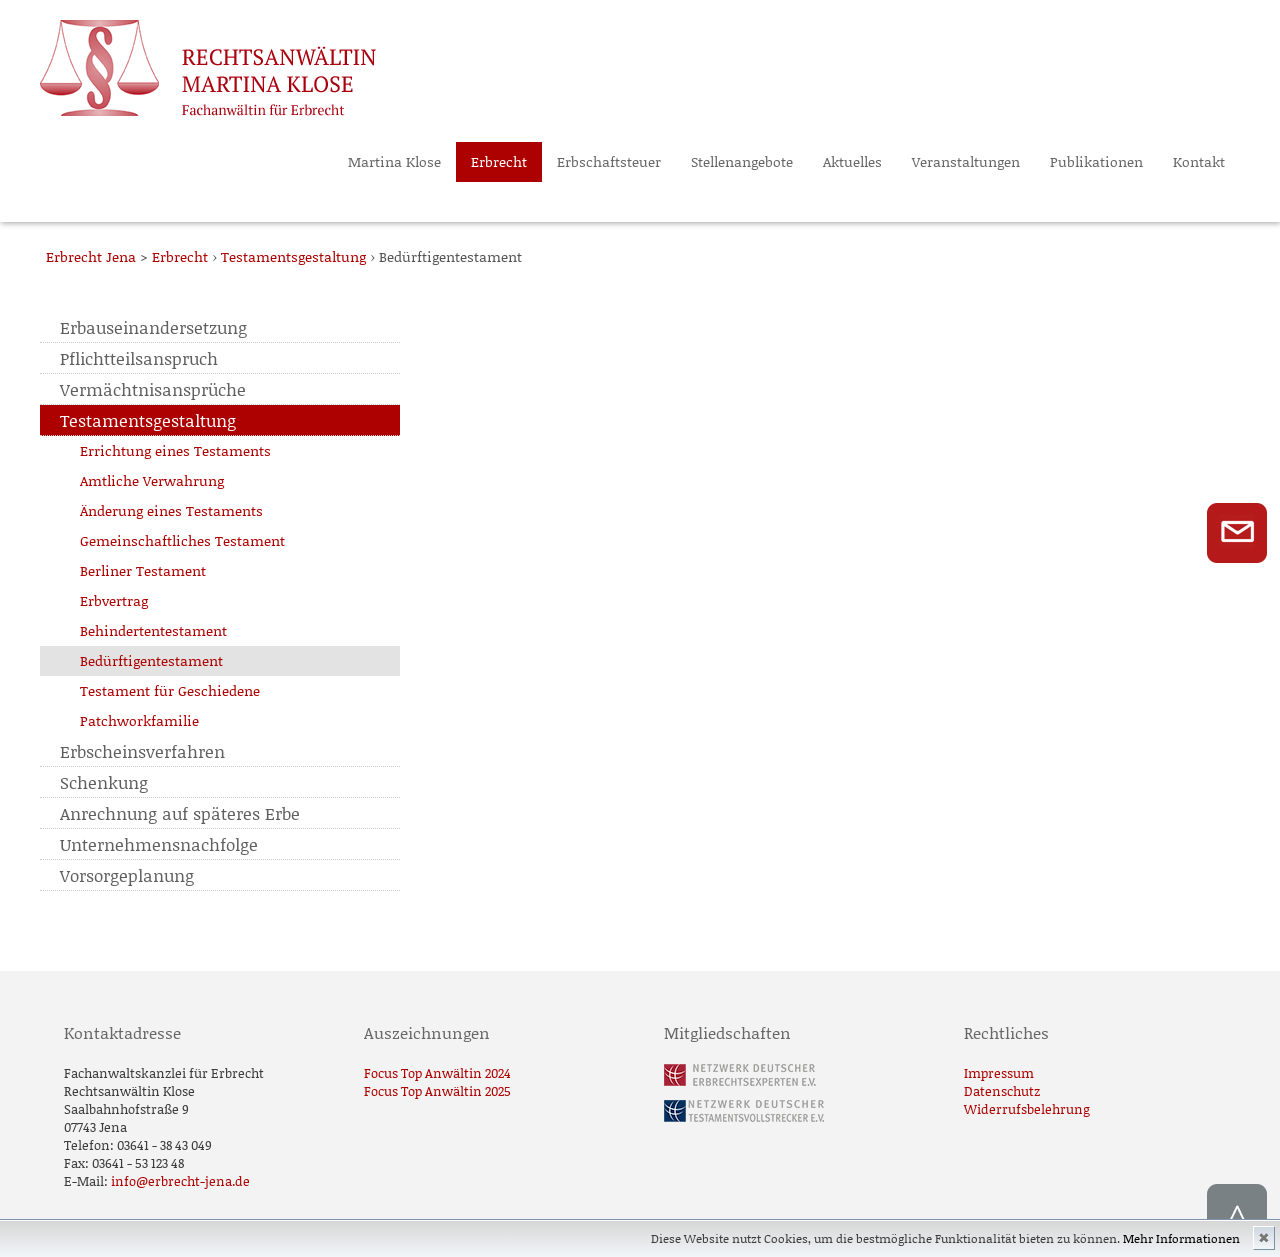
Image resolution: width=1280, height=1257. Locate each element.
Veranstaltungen (966, 161)
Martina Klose (394, 161)
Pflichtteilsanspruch (139, 358)
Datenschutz (1002, 1091)
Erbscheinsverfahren (142, 751)
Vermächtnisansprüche (153, 389)
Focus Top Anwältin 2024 (437, 1073)
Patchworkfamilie (139, 720)
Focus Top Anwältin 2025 (437, 1091)
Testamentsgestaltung (148, 420)
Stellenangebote (742, 161)
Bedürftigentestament (151, 660)
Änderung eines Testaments (171, 510)
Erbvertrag (114, 600)
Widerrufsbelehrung (1027, 1109)
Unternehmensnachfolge (159, 844)
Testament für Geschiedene (170, 690)
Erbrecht (499, 161)
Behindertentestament (153, 630)
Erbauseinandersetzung (153, 327)
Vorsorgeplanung (127, 875)
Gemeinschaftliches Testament (182, 540)
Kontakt (1199, 161)
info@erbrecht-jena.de (180, 1181)
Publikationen (1096, 161)
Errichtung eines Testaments (175, 450)
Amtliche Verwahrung (152, 480)
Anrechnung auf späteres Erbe (180, 813)
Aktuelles (852, 161)
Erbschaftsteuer (609, 161)
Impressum (999, 1073)
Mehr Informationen (1181, 1238)
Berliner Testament (143, 570)
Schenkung (104, 782)
